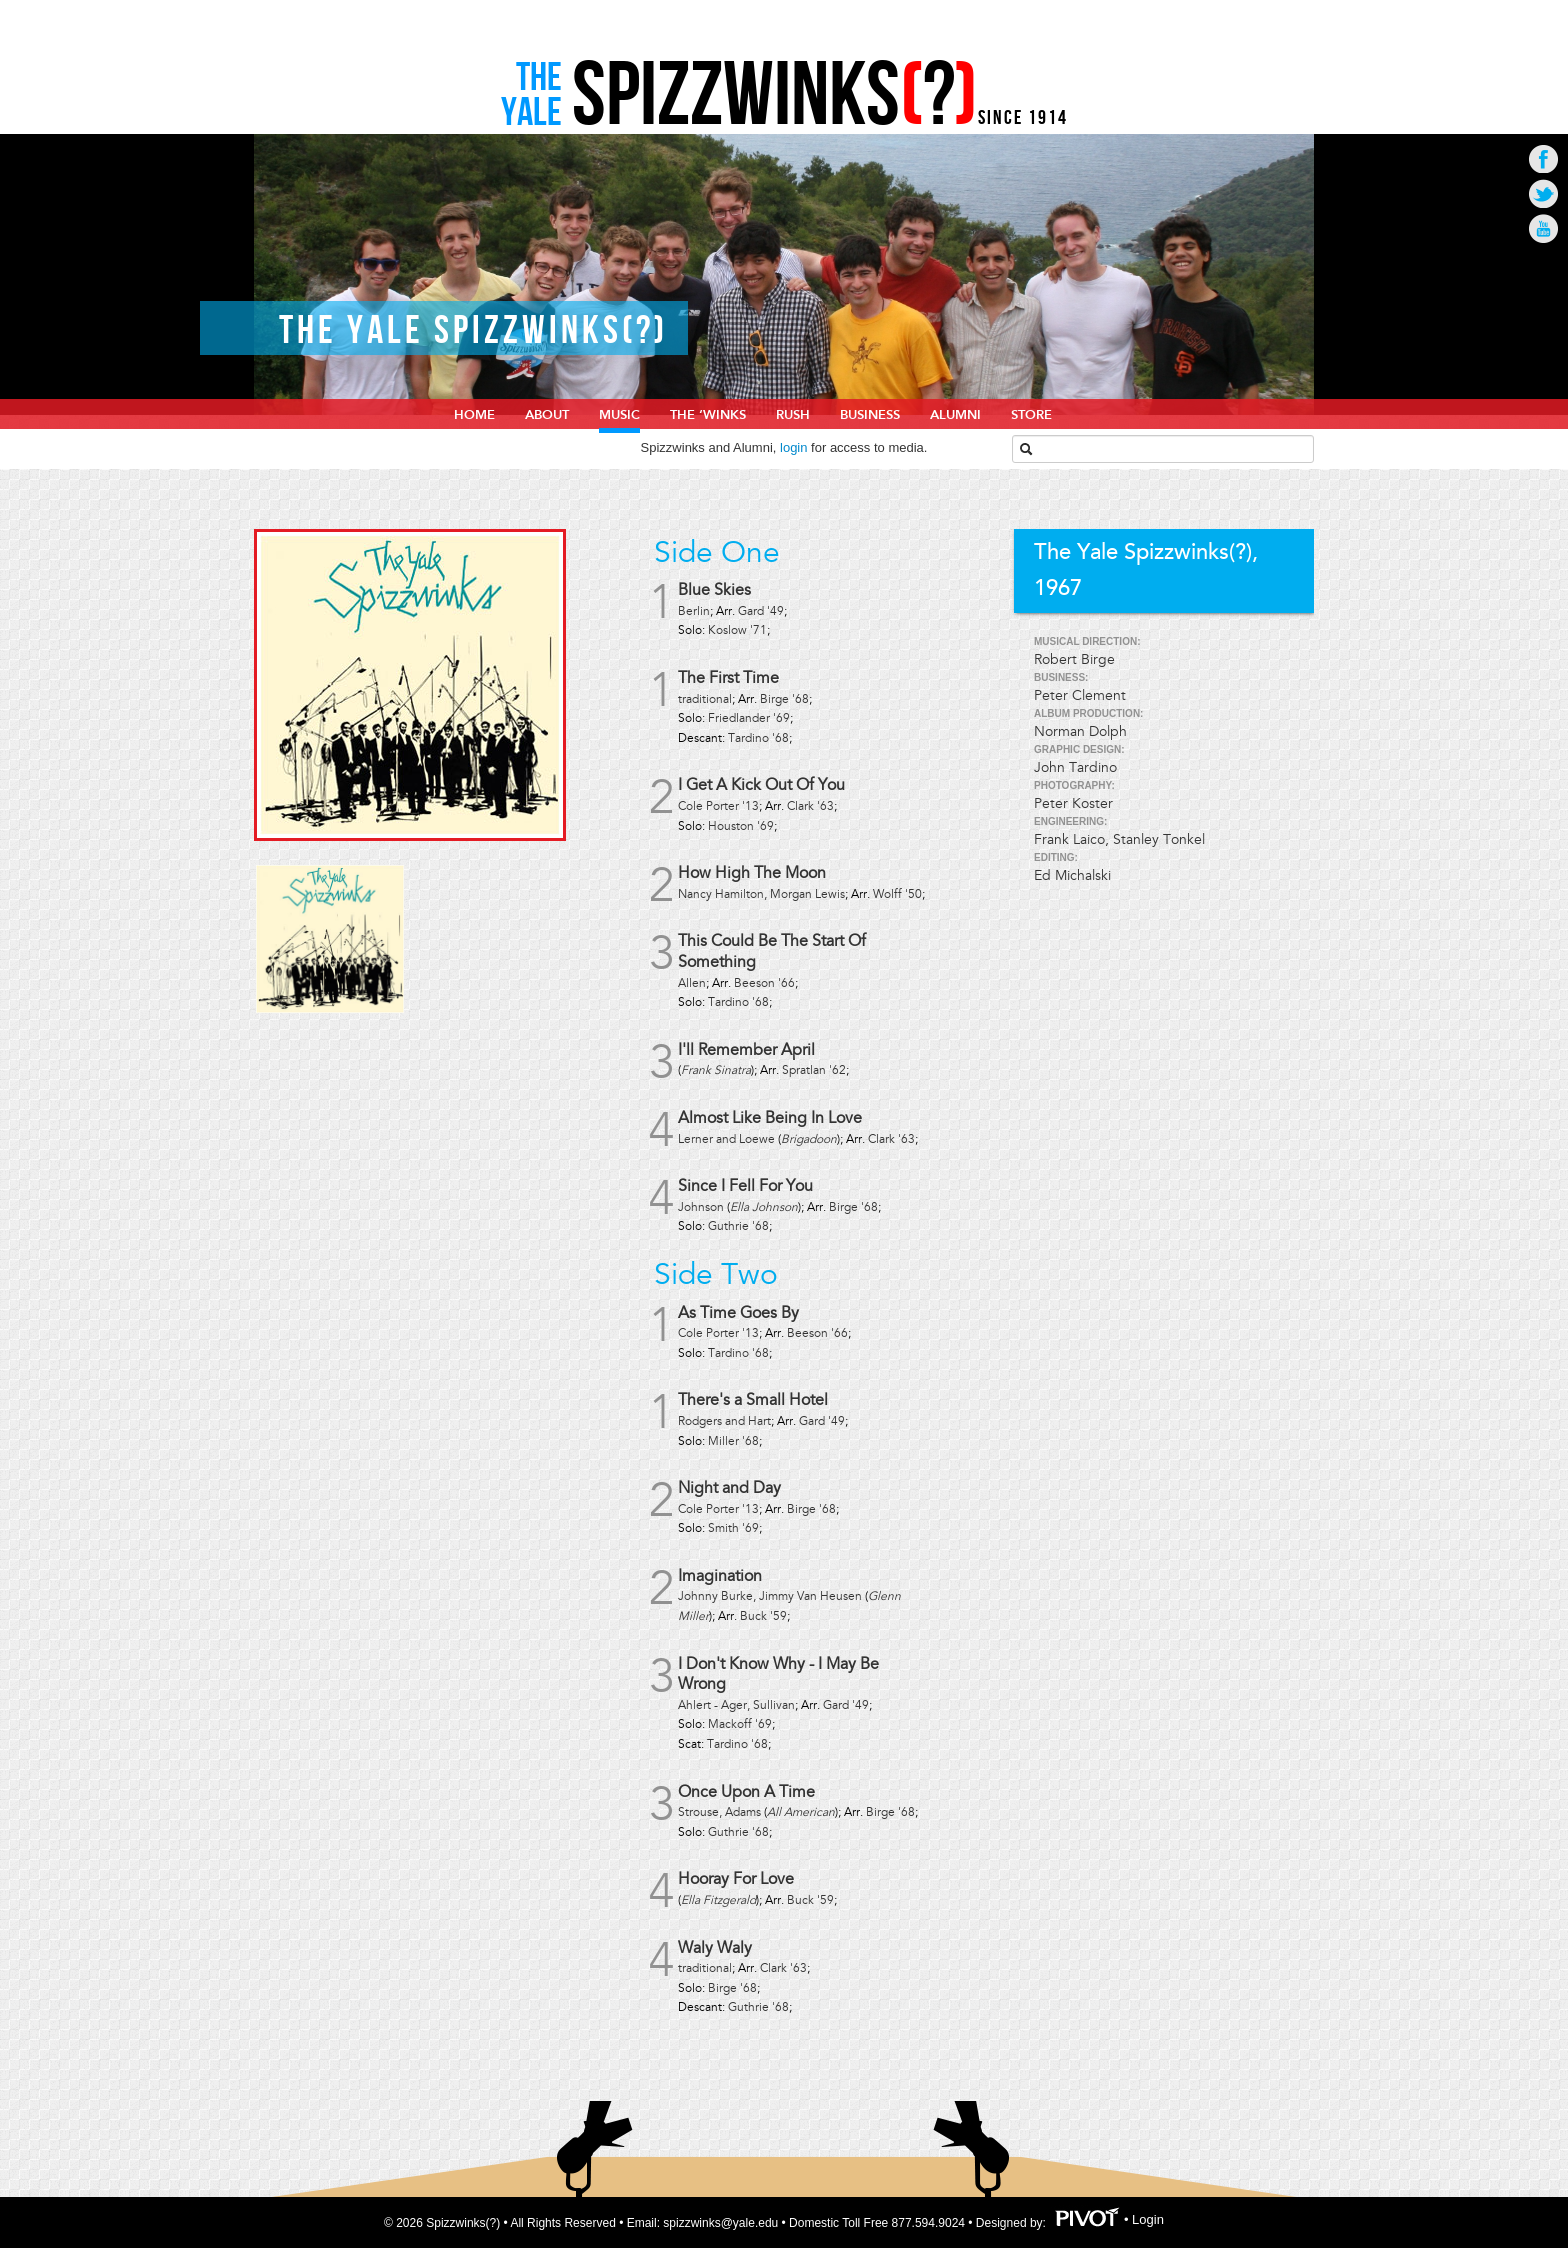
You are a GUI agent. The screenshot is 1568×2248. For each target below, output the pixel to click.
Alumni (955, 415)
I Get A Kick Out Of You (761, 785)
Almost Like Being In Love (770, 1118)
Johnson (701, 1207)
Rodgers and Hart (724, 1421)
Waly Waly (715, 1948)
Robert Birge (1074, 659)
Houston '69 (741, 826)
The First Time (728, 678)
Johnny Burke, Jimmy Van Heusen (770, 1596)
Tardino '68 (758, 738)
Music (619, 415)
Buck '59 (763, 1616)
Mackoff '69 (740, 1724)
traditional (705, 699)
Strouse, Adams (719, 1812)
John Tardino (1075, 767)
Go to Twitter (1543, 193)
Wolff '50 (897, 894)
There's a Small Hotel (753, 1400)
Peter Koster (1073, 803)
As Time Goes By (738, 1313)
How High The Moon (752, 873)
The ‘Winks (708, 415)
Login (1148, 2219)
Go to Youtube (1543, 228)
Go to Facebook (1543, 158)
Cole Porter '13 (718, 806)
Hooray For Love (736, 1879)
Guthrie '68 (738, 1226)
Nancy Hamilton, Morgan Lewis (761, 894)
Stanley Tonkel (1159, 839)
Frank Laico (1069, 839)
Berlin (694, 611)
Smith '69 (733, 1528)
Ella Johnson (764, 1207)
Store (1031, 415)
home (474, 415)
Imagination (720, 1576)
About (547, 415)
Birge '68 (784, 699)
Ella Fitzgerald (718, 1900)
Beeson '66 (764, 983)
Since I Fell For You (745, 1186)
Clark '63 (810, 806)
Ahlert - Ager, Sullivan (736, 1705)
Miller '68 (733, 1441)
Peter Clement (1080, 695)
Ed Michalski (1072, 875)
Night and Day (729, 1488)
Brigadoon (809, 1139)
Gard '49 (761, 611)
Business (870, 415)
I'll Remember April (746, 1050)
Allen (692, 983)
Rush (793, 415)
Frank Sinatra (716, 1070)
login (793, 447)
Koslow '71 (737, 630)
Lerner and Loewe (726, 1139)
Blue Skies (714, 590)
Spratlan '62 (814, 1070)
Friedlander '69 (749, 718)
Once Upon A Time (746, 1792)
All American (801, 1812)
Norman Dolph (1080, 731)
